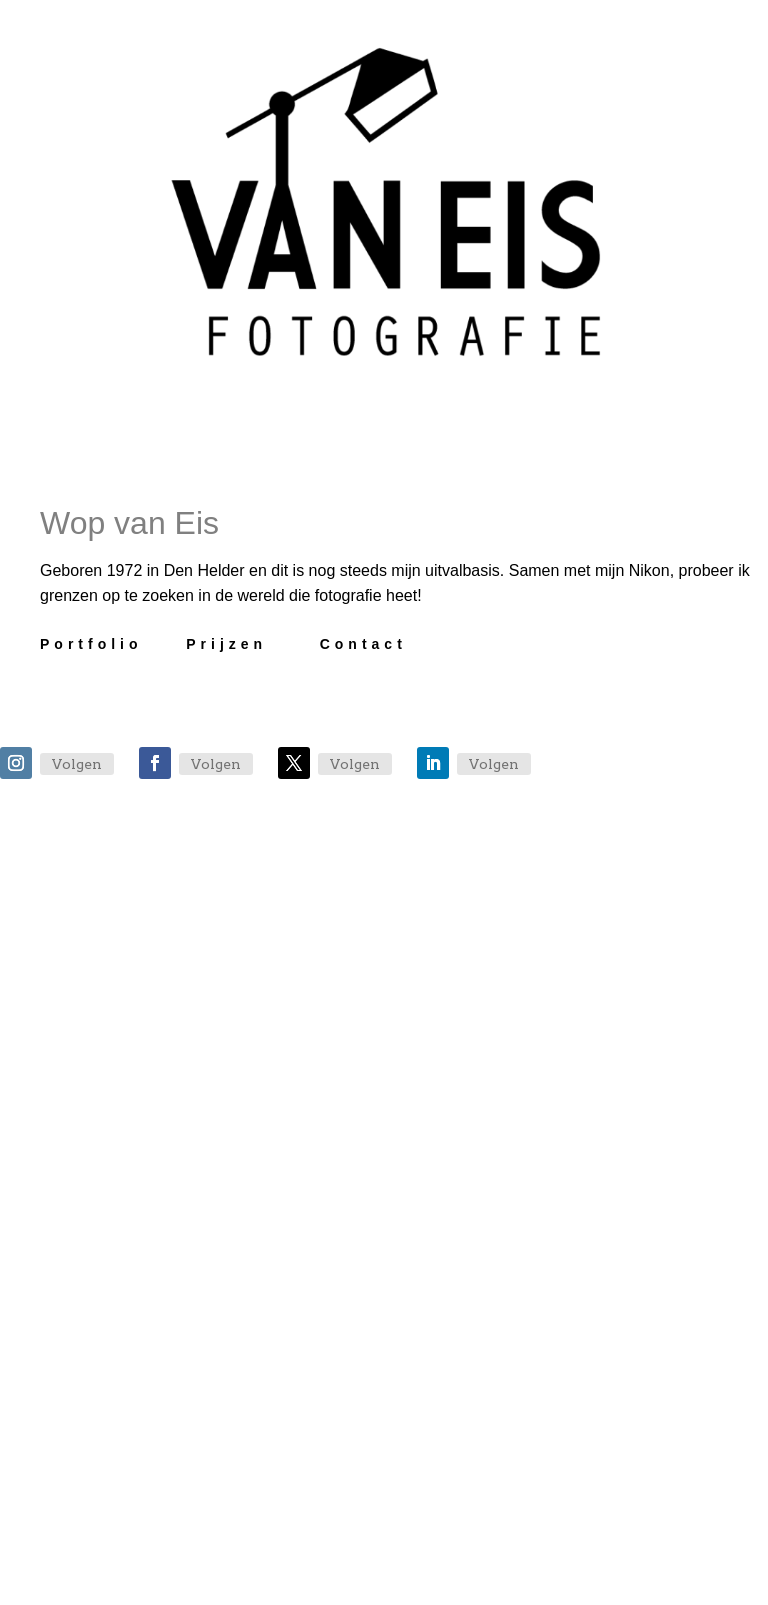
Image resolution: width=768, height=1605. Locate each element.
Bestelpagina (314, 1315)
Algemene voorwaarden (434, 1589)
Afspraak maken (340, 931)
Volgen (77, 764)
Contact (363, 644)
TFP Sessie (297, 1219)
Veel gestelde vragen (371, 1027)
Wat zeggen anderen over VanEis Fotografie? (407, 1140)
